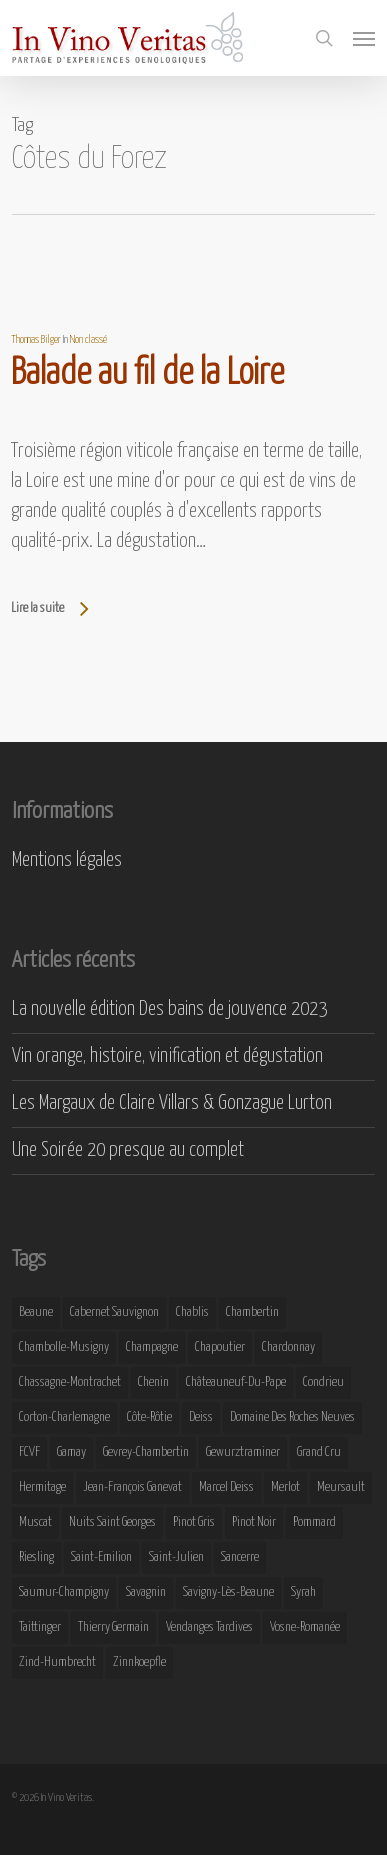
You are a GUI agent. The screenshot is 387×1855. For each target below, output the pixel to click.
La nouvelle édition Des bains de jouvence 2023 (169, 1009)
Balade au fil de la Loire (147, 374)
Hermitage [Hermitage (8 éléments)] (42, 1487)
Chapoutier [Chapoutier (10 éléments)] (220, 1347)
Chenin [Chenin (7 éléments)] (153, 1382)
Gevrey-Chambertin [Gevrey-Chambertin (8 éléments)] (146, 1452)
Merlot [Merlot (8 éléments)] (285, 1487)
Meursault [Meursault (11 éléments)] (341, 1487)
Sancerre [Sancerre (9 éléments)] (240, 1557)
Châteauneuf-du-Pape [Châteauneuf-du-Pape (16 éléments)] (236, 1382)
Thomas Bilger (36, 339)
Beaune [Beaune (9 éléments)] (36, 1312)
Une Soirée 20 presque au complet (128, 1150)
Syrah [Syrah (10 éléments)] (303, 1592)
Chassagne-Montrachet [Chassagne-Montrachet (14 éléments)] (70, 1382)
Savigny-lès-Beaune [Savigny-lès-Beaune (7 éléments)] (228, 1592)
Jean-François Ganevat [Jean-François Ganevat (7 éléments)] (132, 1487)
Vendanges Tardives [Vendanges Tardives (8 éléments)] (209, 1627)
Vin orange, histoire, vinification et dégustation (167, 1056)
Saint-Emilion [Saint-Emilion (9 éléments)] (101, 1557)
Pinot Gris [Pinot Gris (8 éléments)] (194, 1522)
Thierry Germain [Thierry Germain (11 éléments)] (113, 1627)
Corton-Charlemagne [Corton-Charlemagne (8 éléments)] (64, 1417)
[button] (364, 38)
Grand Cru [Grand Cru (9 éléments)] (319, 1452)
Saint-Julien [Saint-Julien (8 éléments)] (176, 1557)
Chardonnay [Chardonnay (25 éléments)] (288, 1347)
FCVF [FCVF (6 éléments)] (29, 1452)
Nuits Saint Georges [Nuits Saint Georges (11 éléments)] (112, 1522)
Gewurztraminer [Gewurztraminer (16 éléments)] (243, 1452)
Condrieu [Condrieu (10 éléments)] (323, 1382)
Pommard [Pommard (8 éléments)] (314, 1522)
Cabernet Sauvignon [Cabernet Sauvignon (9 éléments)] (114, 1312)
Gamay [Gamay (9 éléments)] (71, 1452)
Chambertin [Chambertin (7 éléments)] (252, 1312)
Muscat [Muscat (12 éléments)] (35, 1522)
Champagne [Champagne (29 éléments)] (152, 1347)
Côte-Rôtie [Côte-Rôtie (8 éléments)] (149, 1417)
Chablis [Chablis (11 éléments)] (192, 1312)
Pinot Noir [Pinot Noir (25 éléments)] (254, 1522)
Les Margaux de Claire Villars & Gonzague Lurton (172, 1103)
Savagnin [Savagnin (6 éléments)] (146, 1592)
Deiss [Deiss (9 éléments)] (201, 1417)
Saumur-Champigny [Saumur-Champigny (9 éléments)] (64, 1592)
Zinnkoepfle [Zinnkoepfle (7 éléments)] (139, 1662)
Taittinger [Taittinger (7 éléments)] (40, 1627)
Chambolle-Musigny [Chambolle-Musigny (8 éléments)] (64, 1347)
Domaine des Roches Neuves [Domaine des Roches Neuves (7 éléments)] (292, 1417)
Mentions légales (67, 860)
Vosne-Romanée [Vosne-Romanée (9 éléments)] (305, 1627)
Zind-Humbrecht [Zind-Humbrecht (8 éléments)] (57, 1662)
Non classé (88, 339)
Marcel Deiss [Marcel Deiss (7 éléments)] (226, 1487)
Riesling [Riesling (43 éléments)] (36, 1557)
